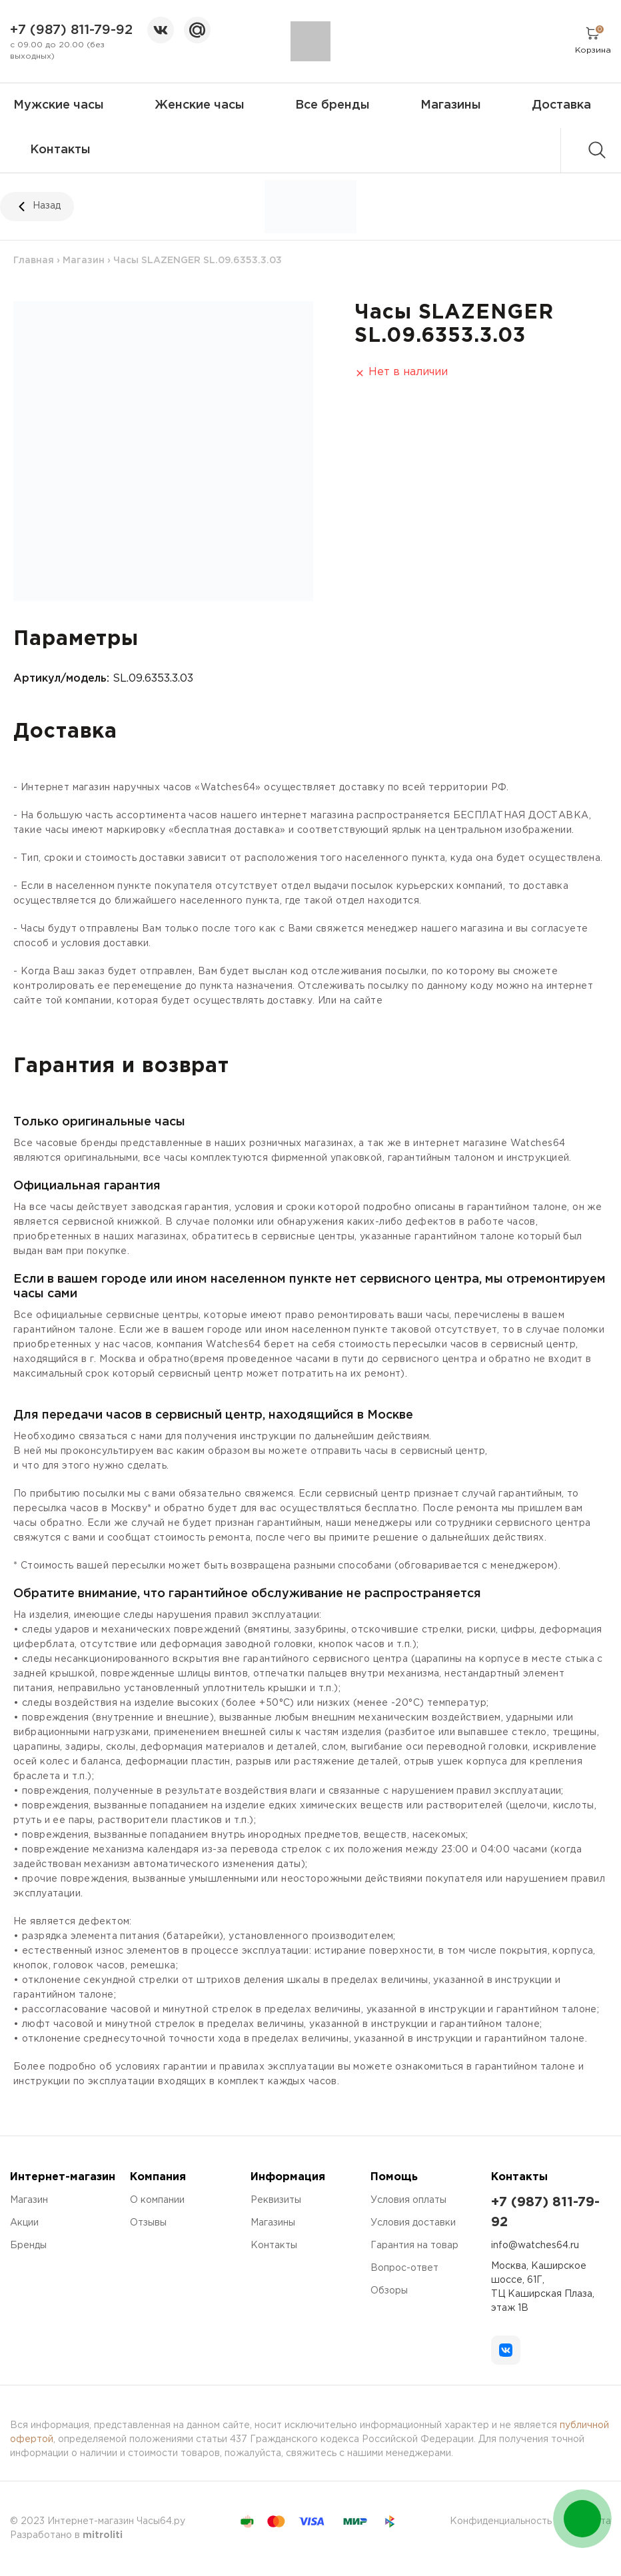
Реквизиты (276, 2200)
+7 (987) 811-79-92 (71, 30)
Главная (33, 261)
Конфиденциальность (501, 2521)
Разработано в (66, 2535)
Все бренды (332, 105)
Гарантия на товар (414, 2246)
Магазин (84, 261)
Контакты (60, 150)
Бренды (28, 2246)
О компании (157, 2200)
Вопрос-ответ (404, 2268)
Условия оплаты (408, 2200)
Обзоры (389, 2291)
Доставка (561, 105)
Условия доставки (413, 2223)
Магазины (450, 105)
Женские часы (200, 105)
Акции (24, 2223)
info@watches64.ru (535, 2246)
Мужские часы (58, 105)
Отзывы (148, 2223)
